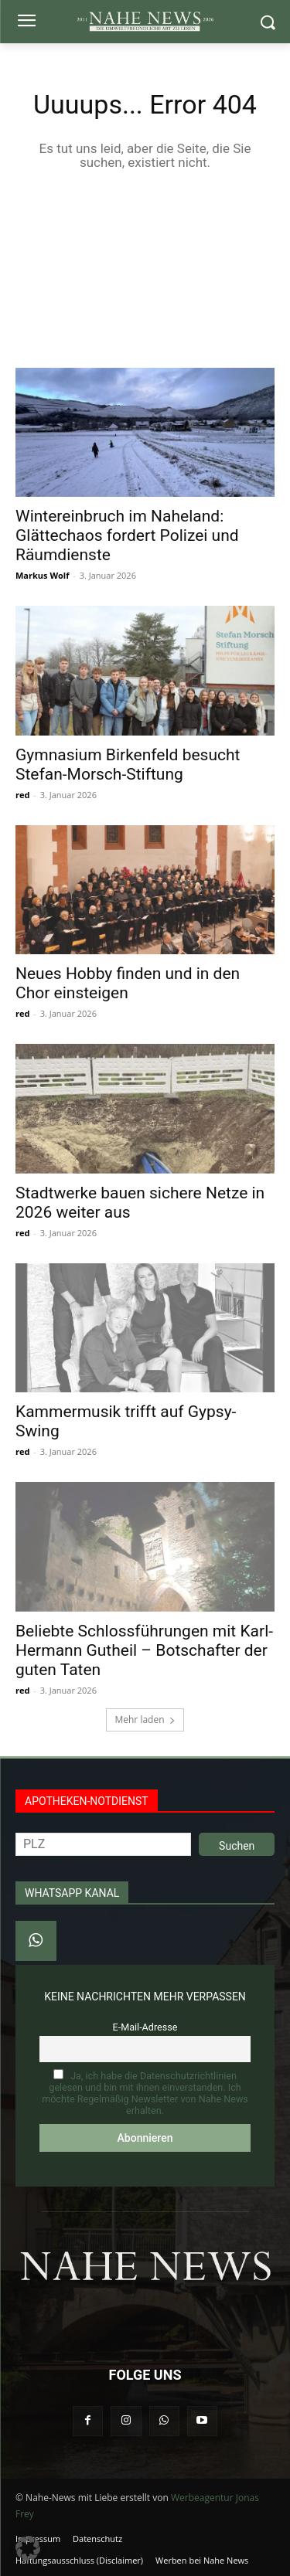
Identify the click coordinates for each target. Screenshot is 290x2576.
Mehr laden (144, 1719)
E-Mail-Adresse (145, 2027)
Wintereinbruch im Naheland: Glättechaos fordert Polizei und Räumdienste (127, 535)
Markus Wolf (42, 575)
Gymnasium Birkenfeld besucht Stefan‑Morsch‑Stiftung (127, 764)
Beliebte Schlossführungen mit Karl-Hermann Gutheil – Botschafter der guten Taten (144, 1650)
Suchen (236, 1846)
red (22, 794)
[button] (28, 2548)
